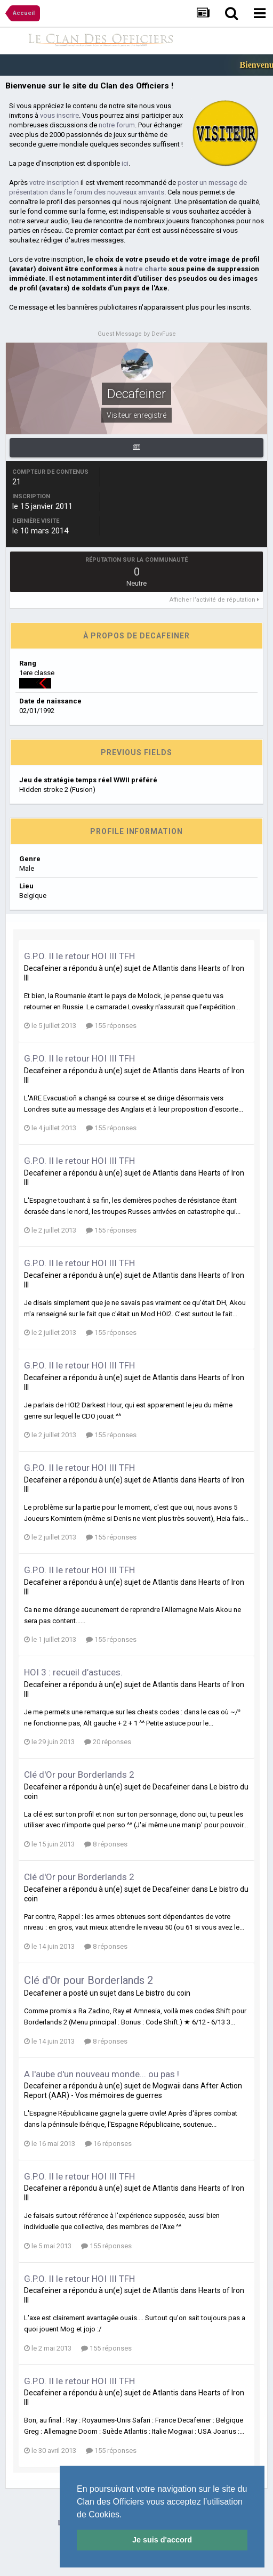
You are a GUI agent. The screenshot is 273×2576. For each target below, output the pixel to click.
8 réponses (105, 1844)
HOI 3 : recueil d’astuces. (73, 1672)
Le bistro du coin (163, 1993)
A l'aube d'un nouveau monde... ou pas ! (101, 2074)
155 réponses (111, 1026)
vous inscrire (59, 115)
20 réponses (107, 1742)
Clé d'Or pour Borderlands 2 (79, 1774)
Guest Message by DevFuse (137, 333)
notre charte (146, 269)
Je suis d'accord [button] (162, 2540)
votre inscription (54, 183)
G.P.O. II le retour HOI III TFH (79, 956)
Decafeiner (42, 968)
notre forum (117, 125)
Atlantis (165, 968)
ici (125, 163)
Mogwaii (166, 2085)
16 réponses (108, 2144)
